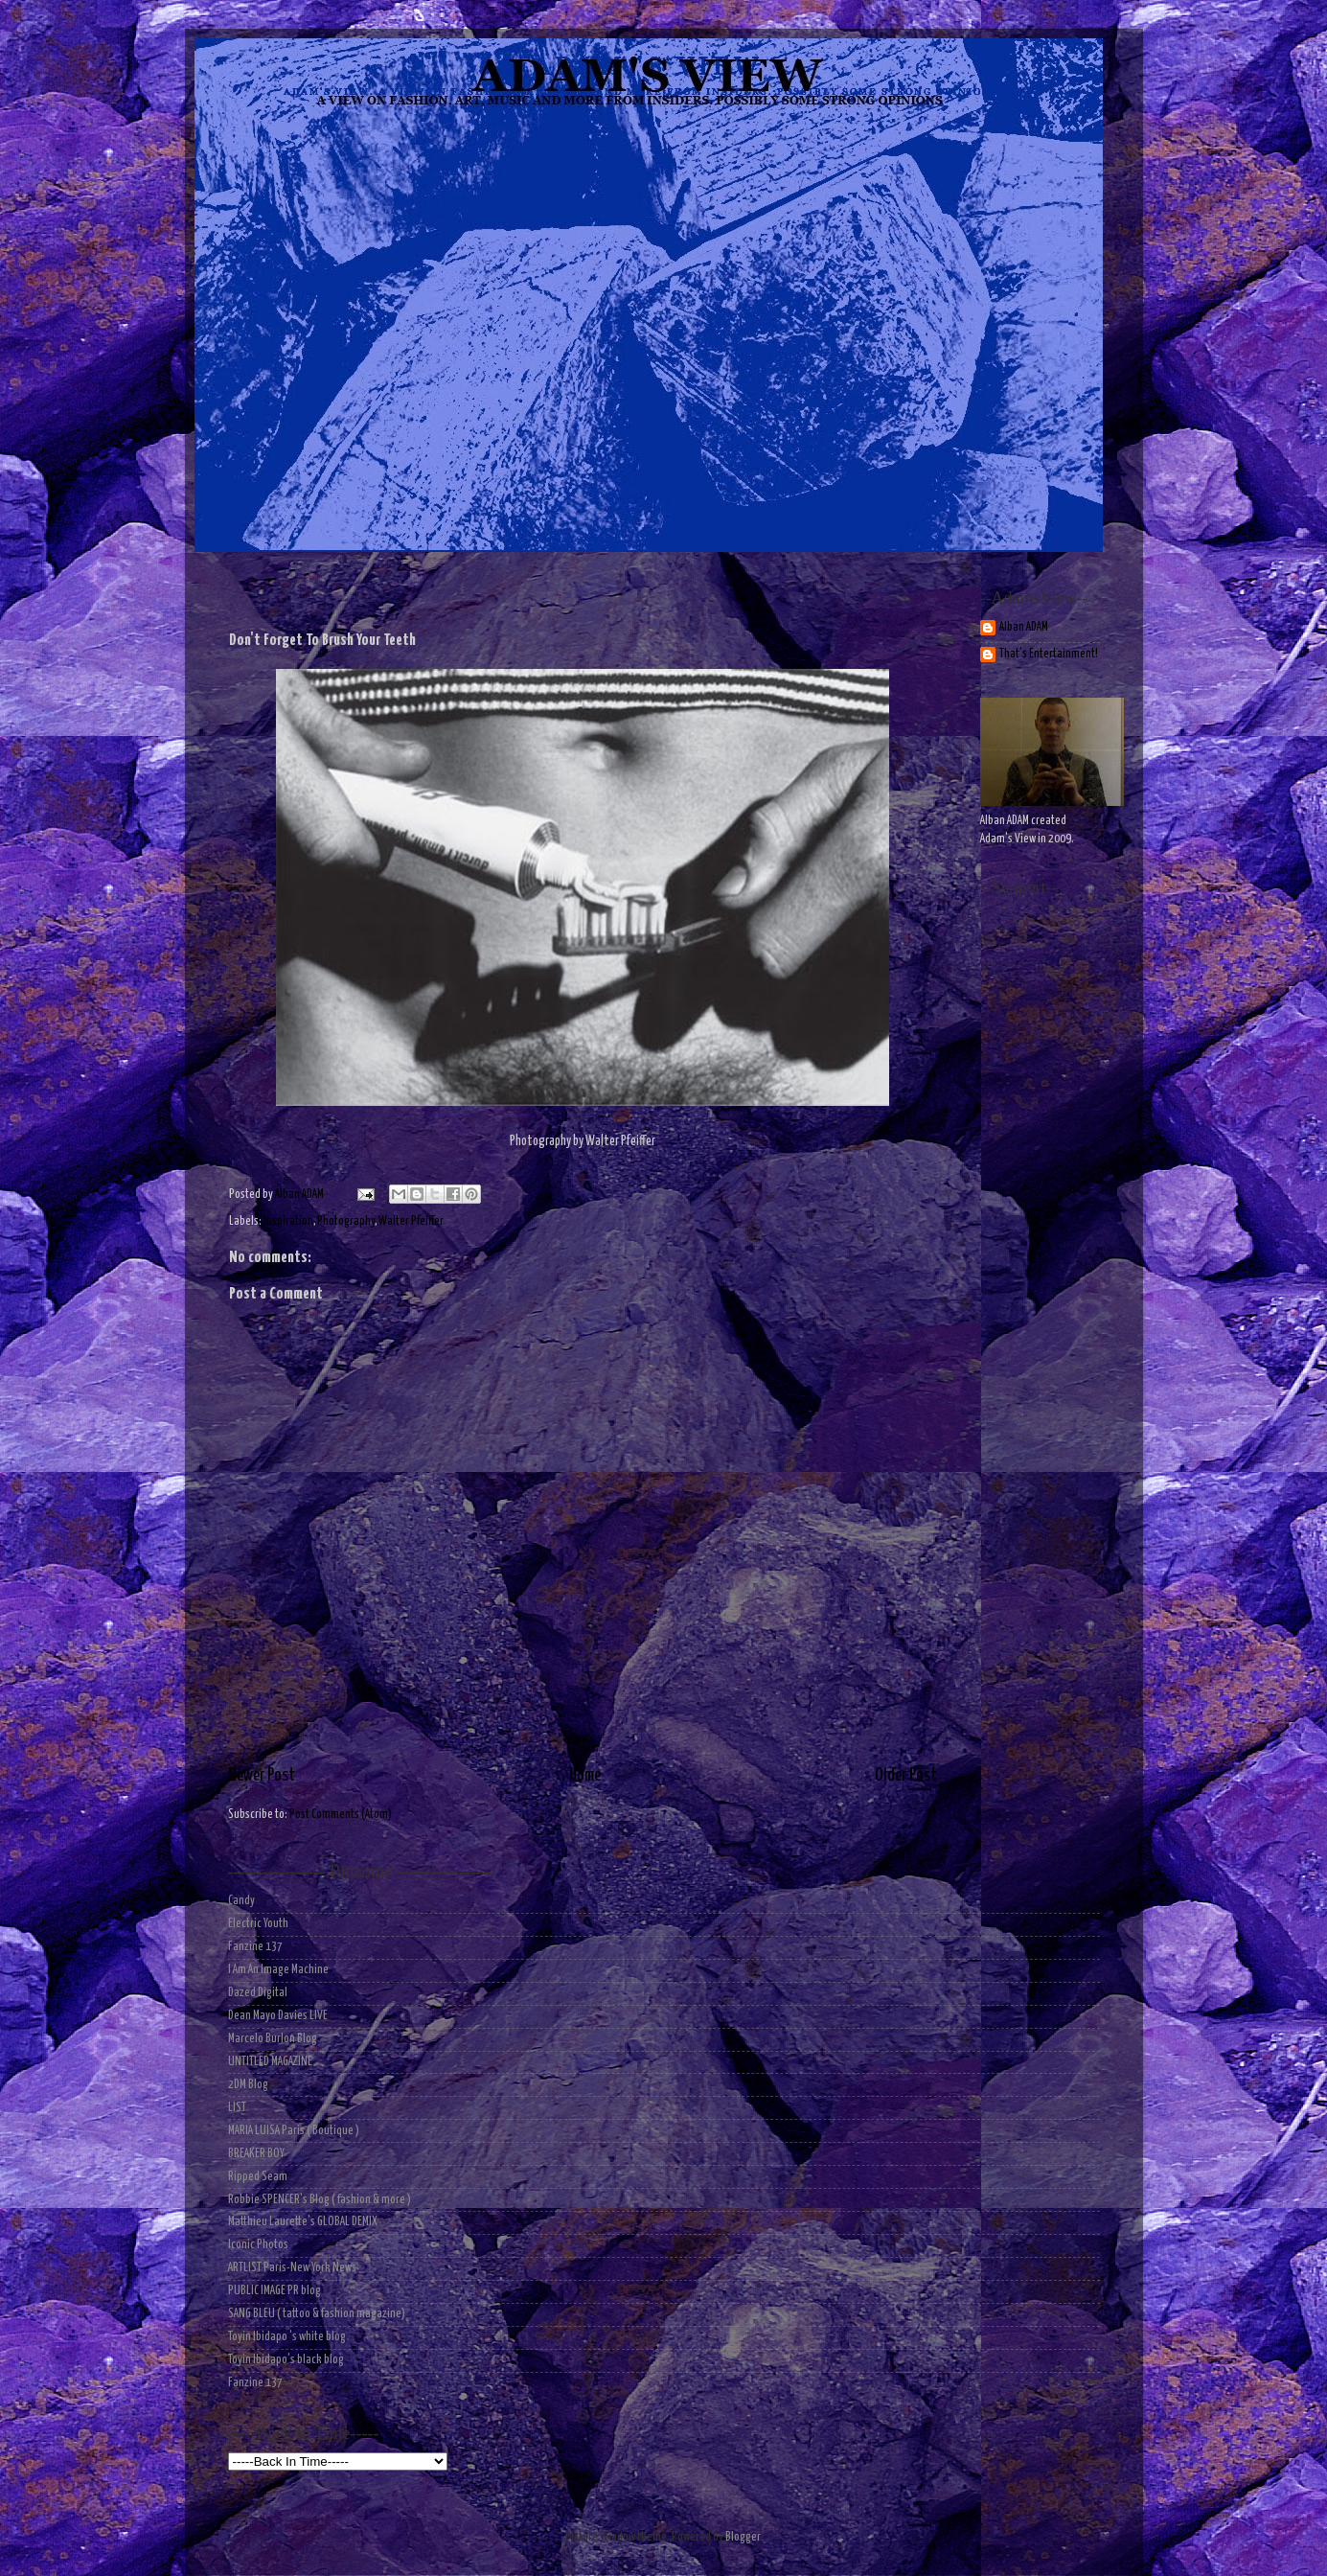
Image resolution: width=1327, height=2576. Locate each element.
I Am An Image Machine (278, 1970)
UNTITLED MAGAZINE (270, 2062)
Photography (346, 1221)
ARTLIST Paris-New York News (292, 2268)
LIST (237, 2108)
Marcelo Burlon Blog (272, 2039)
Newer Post (261, 1775)
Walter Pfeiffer (411, 1221)
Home (585, 1775)
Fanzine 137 (255, 1947)
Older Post (906, 1775)
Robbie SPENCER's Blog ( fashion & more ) (319, 2200)
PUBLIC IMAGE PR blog (274, 2291)
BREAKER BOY (256, 2154)
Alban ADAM (1023, 627)
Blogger (742, 2537)
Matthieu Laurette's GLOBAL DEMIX (303, 2222)
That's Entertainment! (1048, 654)
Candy (241, 1901)
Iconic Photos (258, 2245)
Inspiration (288, 1221)
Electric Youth (258, 1924)
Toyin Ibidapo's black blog (286, 2360)
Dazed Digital (257, 1993)
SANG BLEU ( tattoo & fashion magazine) (316, 2314)
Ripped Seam (257, 2177)
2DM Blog (248, 2085)
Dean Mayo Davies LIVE (278, 2016)
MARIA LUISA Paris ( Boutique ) (293, 2131)
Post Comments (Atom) (340, 1814)
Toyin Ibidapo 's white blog (287, 2337)
